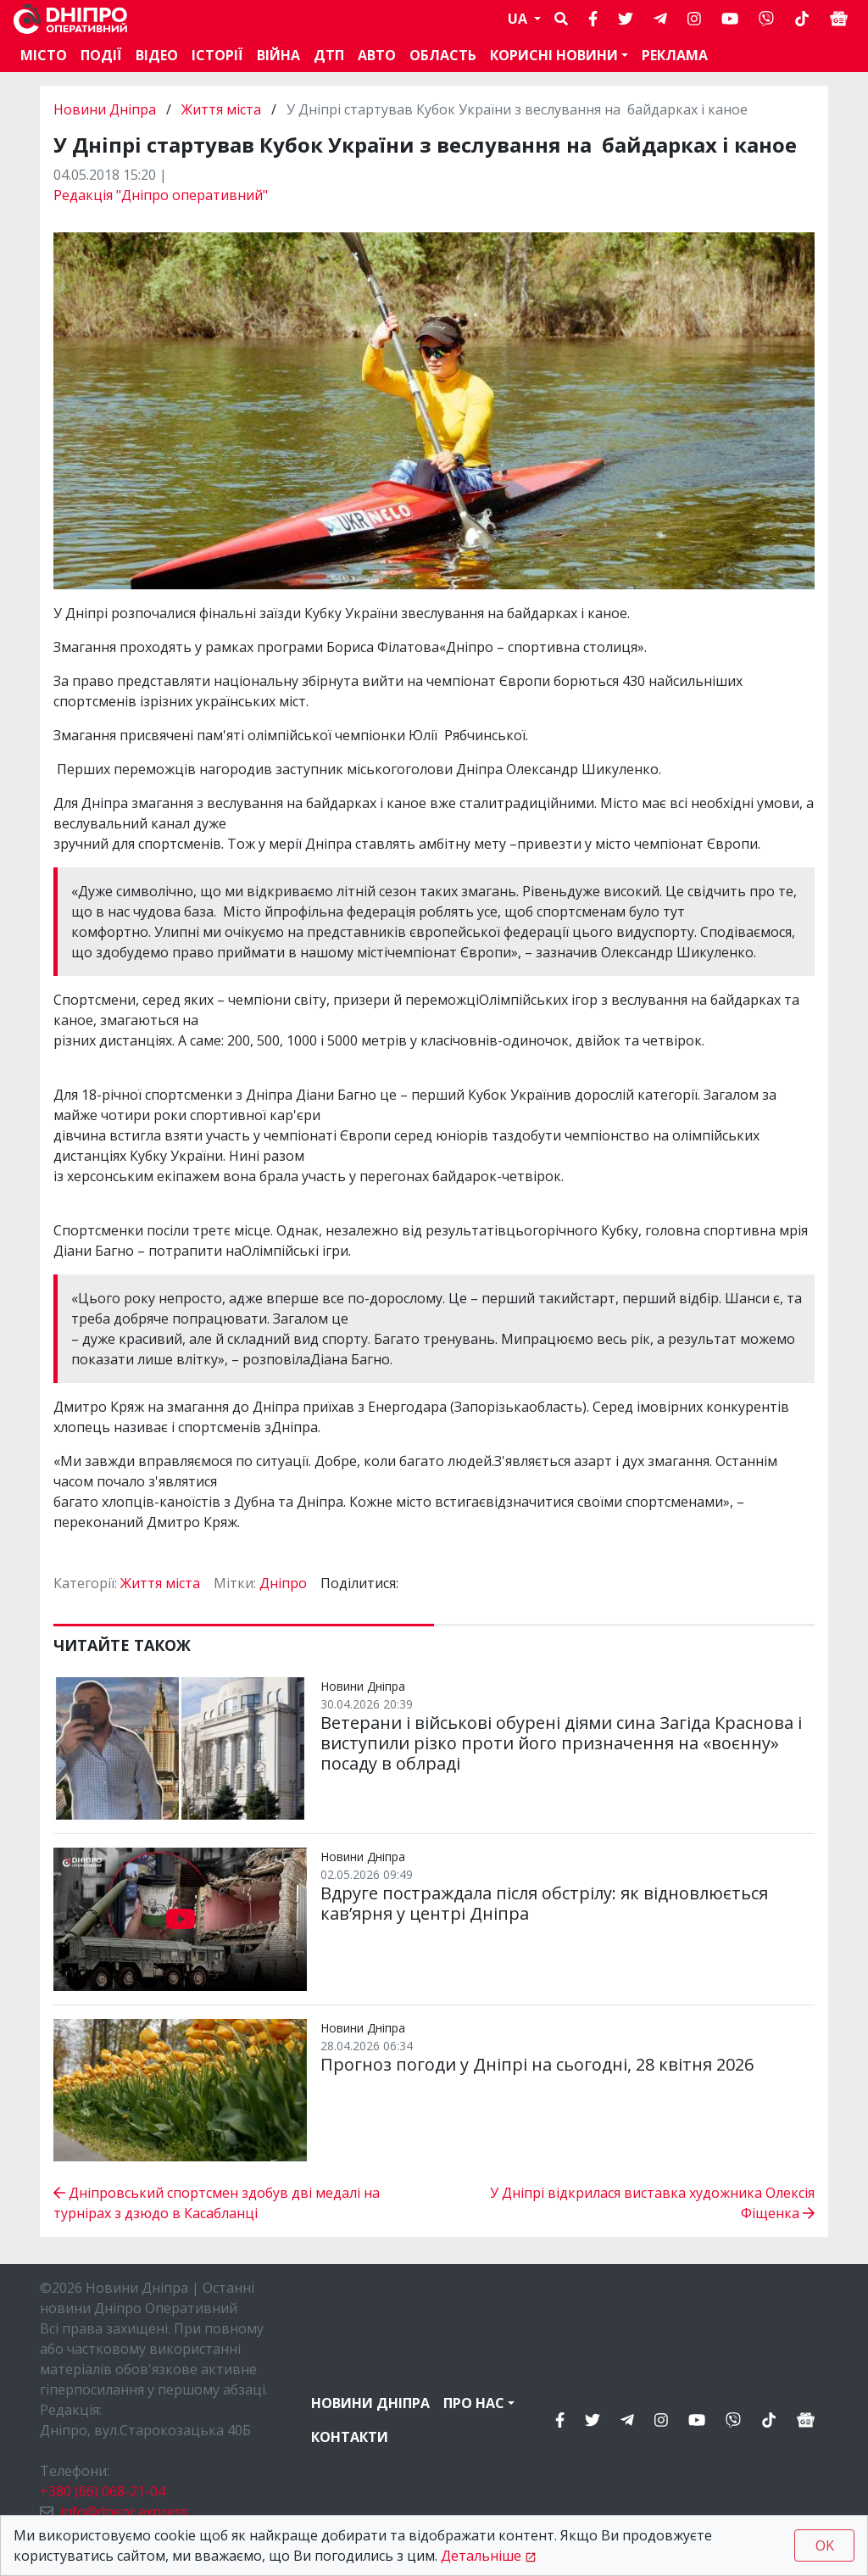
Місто (43, 55)
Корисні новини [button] (554, 55)
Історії (217, 55)
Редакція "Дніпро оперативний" (160, 195)
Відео (157, 55)
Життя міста (221, 109)
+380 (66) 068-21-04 (102, 2491)
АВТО (377, 55)
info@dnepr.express (124, 2511)
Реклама (675, 55)
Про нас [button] (473, 2403)
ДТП (329, 55)
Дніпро (283, 1583)
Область (442, 55)
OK (824, 2545)
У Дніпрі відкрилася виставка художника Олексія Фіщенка (652, 2202)
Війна (278, 55)
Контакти (349, 2437)
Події (101, 55)
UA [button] (519, 18)
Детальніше (481, 2555)
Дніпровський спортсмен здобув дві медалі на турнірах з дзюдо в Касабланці (216, 2202)
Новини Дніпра (106, 109)
